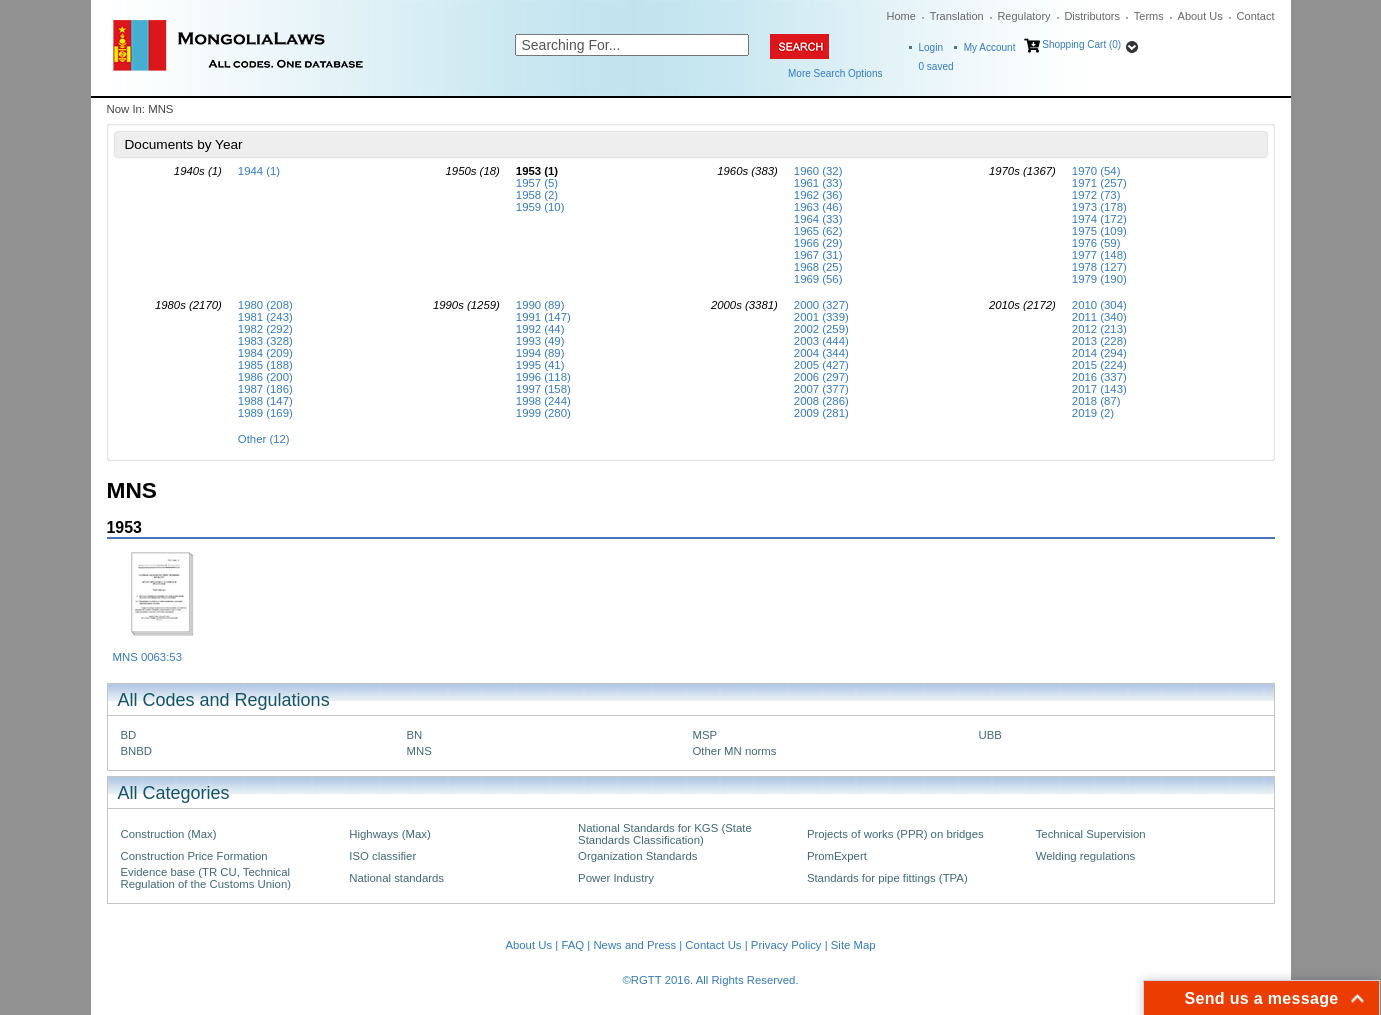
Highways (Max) (389, 834)
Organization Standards (637, 856)
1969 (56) (818, 279)
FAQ (572, 945)
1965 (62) (818, 231)
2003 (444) (821, 341)
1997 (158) (543, 389)
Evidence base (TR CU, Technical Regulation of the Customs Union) (206, 878)
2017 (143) (1099, 389)
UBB (990, 735)
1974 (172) (1099, 219)
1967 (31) (818, 255)
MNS (419, 751)
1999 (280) (543, 413)
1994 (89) (540, 353)
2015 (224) (1099, 365)
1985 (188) (265, 365)
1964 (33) (818, 219)
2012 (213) (1099, 329)
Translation (957, 16)
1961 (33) (818, 183)
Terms (1149, 16)
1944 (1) (259, 171)
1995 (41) (540, 365)
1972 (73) (1096, 195)
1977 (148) (1099, 255)
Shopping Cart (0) (1081, 44)
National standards (396, 878)
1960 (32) (818, 171)
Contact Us (713, 945)
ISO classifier (382, 856)
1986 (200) (265, 377)
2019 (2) (1093, 413)
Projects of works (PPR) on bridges (895, 834)
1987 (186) (265, 389)
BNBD (137, 751)
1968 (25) (818, 267)
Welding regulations (1086, 856)
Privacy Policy (786, 945)
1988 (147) (265, 401)
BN (415, 735)
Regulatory (1023, 16)
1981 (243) (265, 317)
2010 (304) (1099, 305)
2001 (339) (821, 317)
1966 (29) (818, 243)
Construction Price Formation (194, 856)
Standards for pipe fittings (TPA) (887, 878)
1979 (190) (1099, 279)
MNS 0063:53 (147, 657)
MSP (705, 735)
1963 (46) (818, 207)
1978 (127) (1099, 267)
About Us (1200, 16)
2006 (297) (821, 377)
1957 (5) (537, 183)
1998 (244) (543, 401)
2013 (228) (1099, 341)
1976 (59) (1096, 243)
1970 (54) (1096, 171)
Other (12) (264, 439)
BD (129, 735)
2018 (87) (1096, 401)
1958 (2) (537, 195)
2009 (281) (821, 413)
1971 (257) (1099, 183)
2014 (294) (1099, 353)
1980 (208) (265, 305)
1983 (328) (265, 341)
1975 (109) (1099, 231)
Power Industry (616, 878)
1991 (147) (543, 317)
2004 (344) (821, 353)
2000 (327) (821, 305)
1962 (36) (818, 195)
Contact (1256, 16)
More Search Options (835, 73)
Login (931, 47)
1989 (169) (265, 413)
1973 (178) (1099, 207)
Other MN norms (735, 751)
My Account (990, 47)
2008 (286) (821, 401)
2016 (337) (1099, 377)
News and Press (634, 945)
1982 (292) (265, 329)
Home (901, 16)
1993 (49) (540, 341)
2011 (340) (1099, 317)
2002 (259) (821, 329)
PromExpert (837, 856)
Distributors (1092, 16)
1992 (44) (540, 329)
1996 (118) (543, 377)
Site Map (853, 945)
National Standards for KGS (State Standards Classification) (665, 834)
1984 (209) (265, 353)
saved (936, 66)
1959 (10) (540, 207)
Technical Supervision (1091, 834)
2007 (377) (821, 389)
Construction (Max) (169, 834)
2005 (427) (821, 365)
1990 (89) (540, 305)
